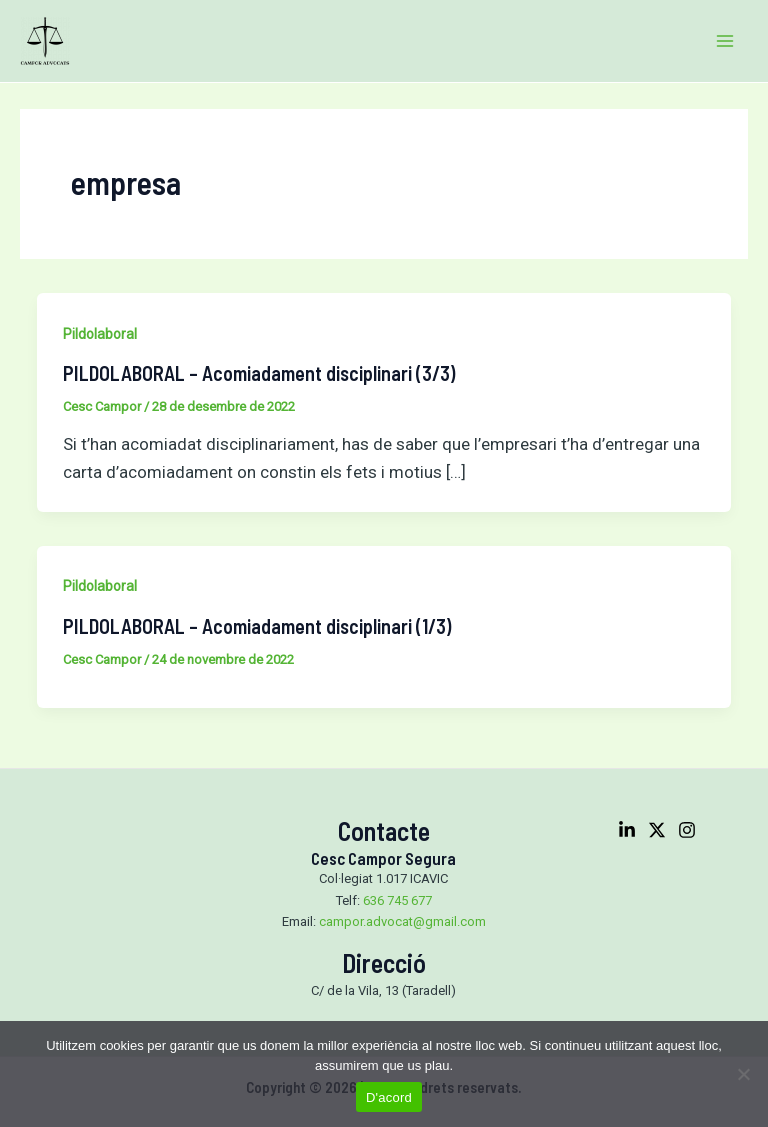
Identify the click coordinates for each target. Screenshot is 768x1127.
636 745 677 (397, 900)
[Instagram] (687, 830)
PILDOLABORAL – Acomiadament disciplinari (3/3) (259, 373)
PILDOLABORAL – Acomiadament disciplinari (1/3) (257, 626)
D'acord (389, 1097)
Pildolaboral (100, 334)
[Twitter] (657, 830)
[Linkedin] (627, 830)
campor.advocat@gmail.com (402, 921)
